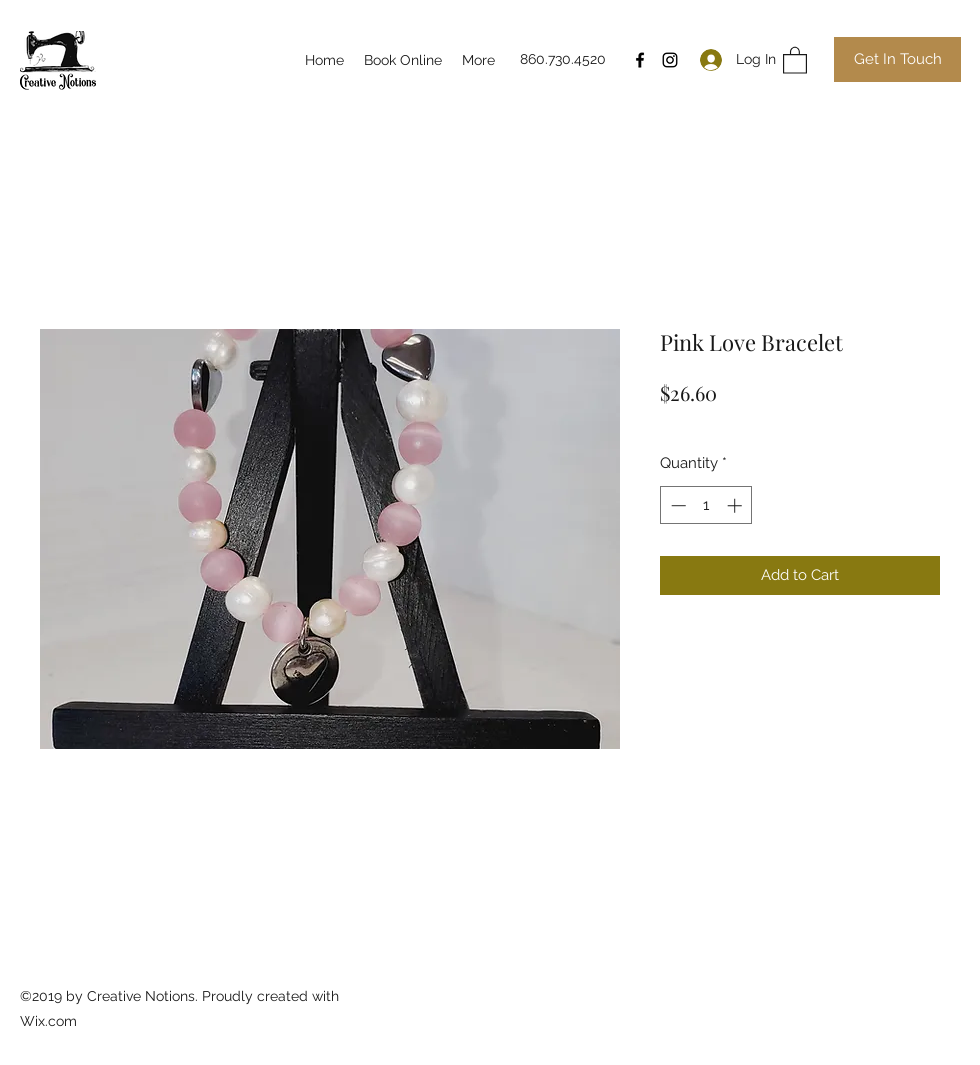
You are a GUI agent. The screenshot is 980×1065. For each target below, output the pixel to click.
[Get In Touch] (897, 59)
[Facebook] (640, 60)
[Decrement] (676, 505)
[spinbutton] (706, 505)
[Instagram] (670, 60)
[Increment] (736, 505)
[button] (795, 59)
